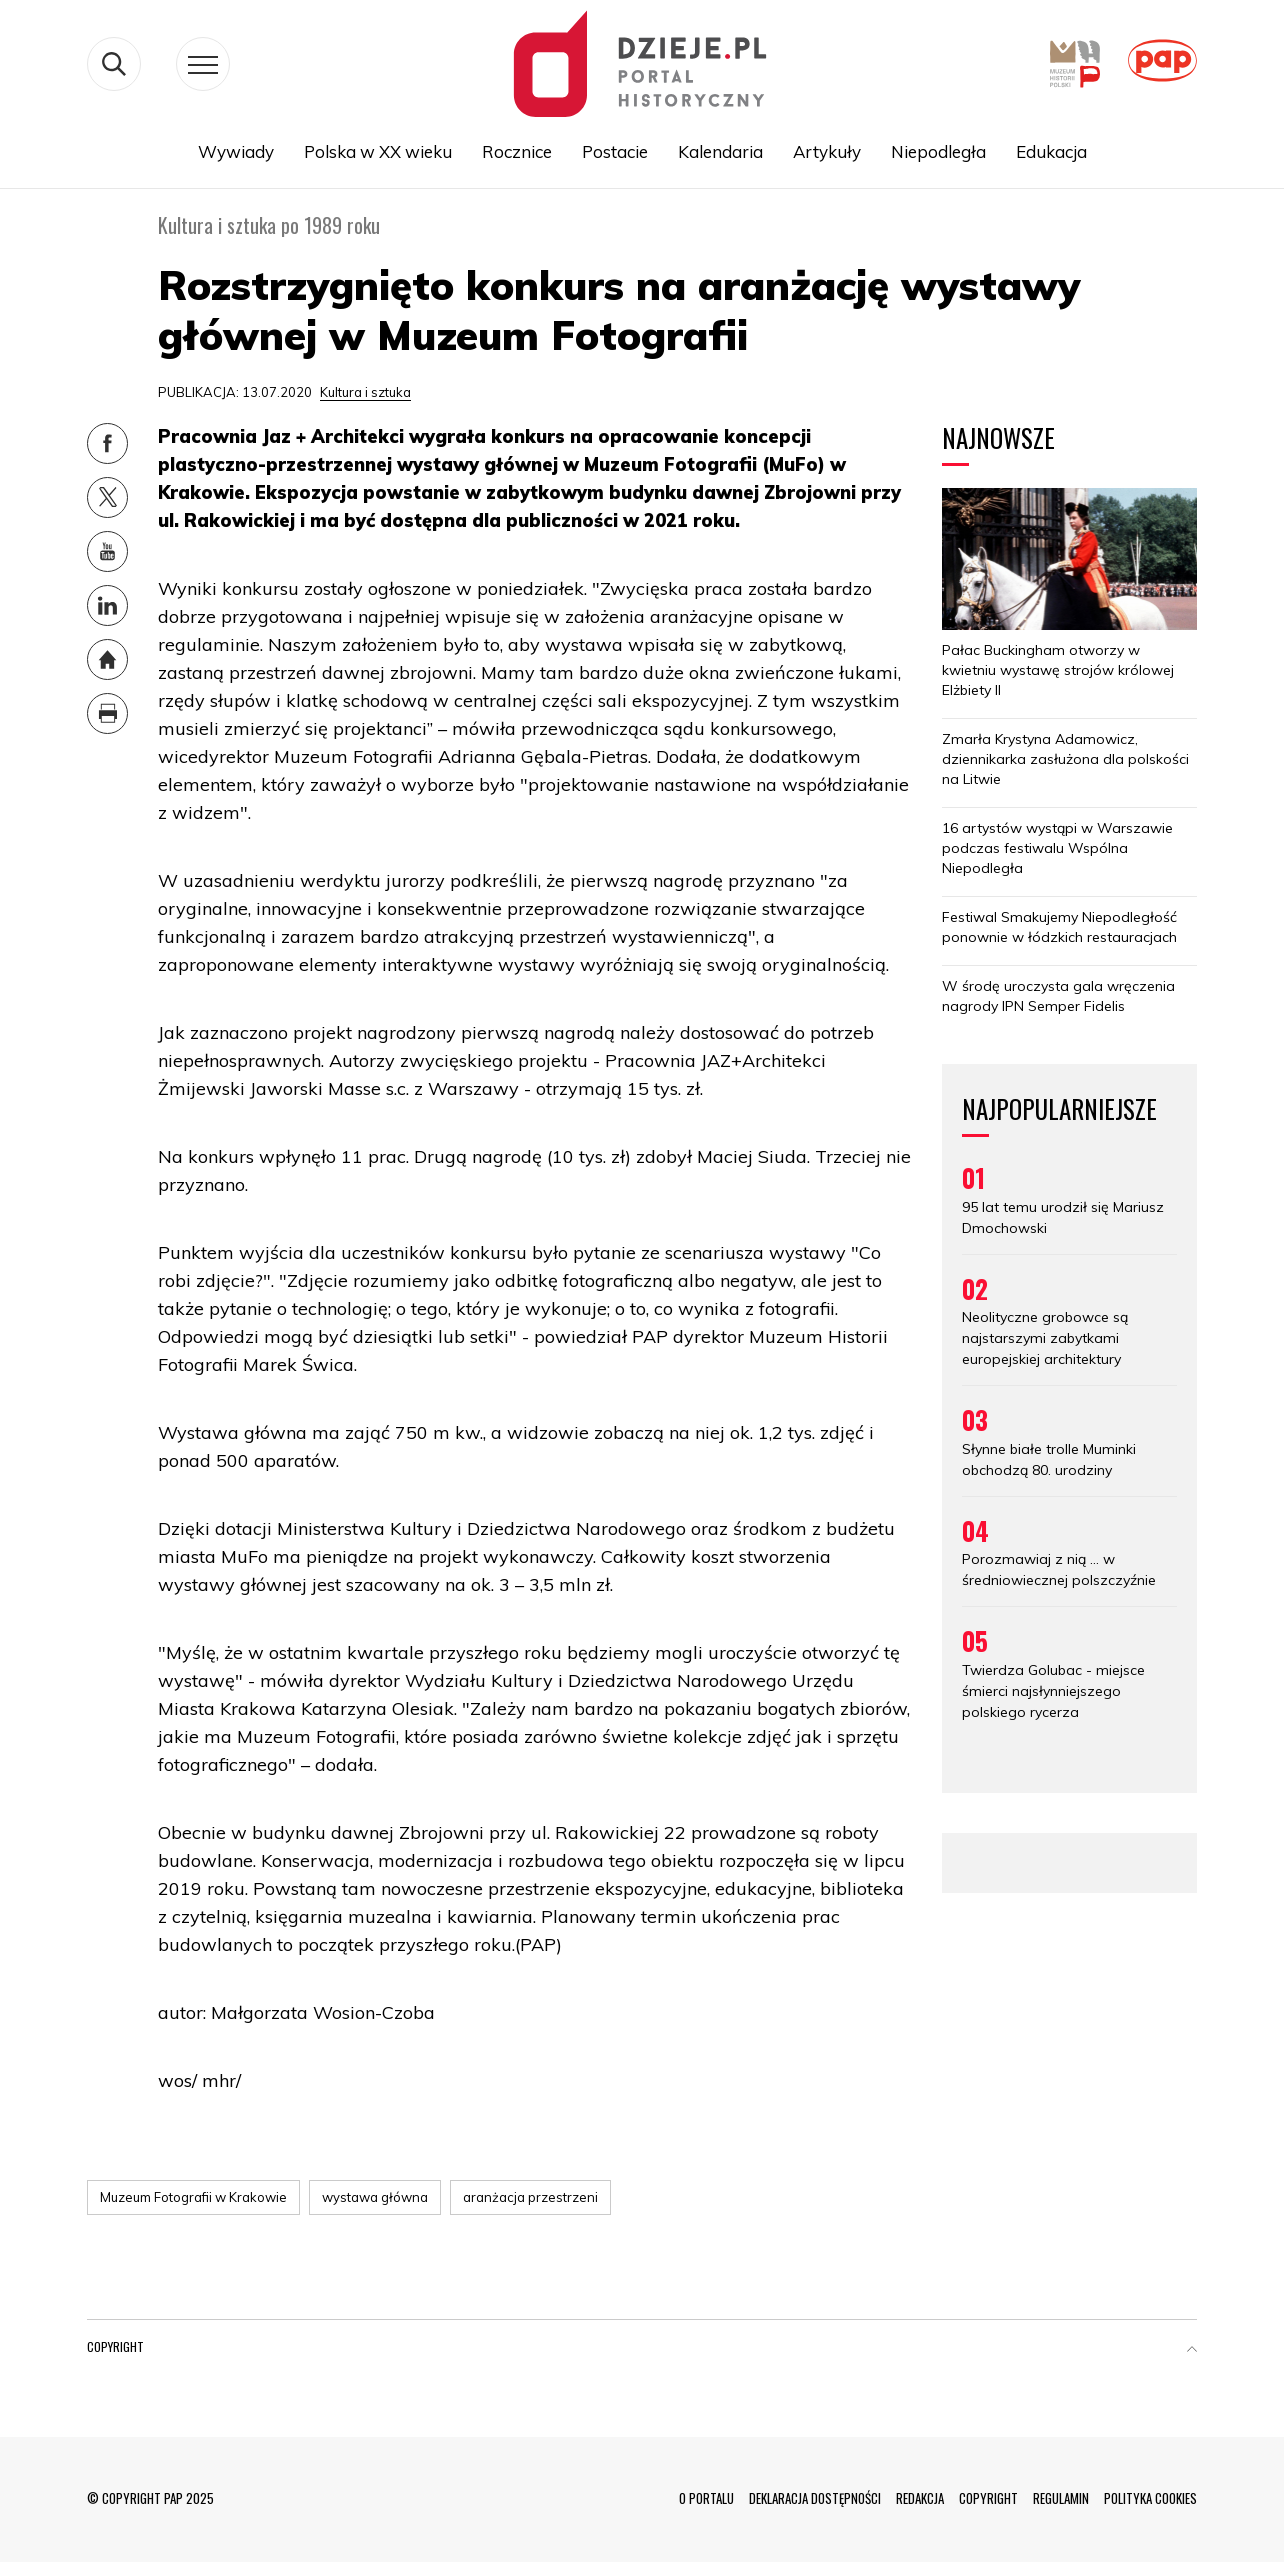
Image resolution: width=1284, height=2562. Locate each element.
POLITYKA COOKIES (1150, 2498)
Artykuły (827, 151)
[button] (1192, 2351)
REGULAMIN (1061, 2498)
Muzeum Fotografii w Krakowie (193, 2197)
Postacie (615, 151)
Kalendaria (720, 151)
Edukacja (1051, 151)
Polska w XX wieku (378, 151)
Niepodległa (938, 151)
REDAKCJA (920, 2498)
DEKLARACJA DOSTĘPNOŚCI (815, 2498)
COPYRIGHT (988, 2498)
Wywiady (236, 151)
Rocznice (517, 151)
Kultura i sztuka (365, 392)
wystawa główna (375, 2197)
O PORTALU (706, 2498)
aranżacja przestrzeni (530, 2197)
